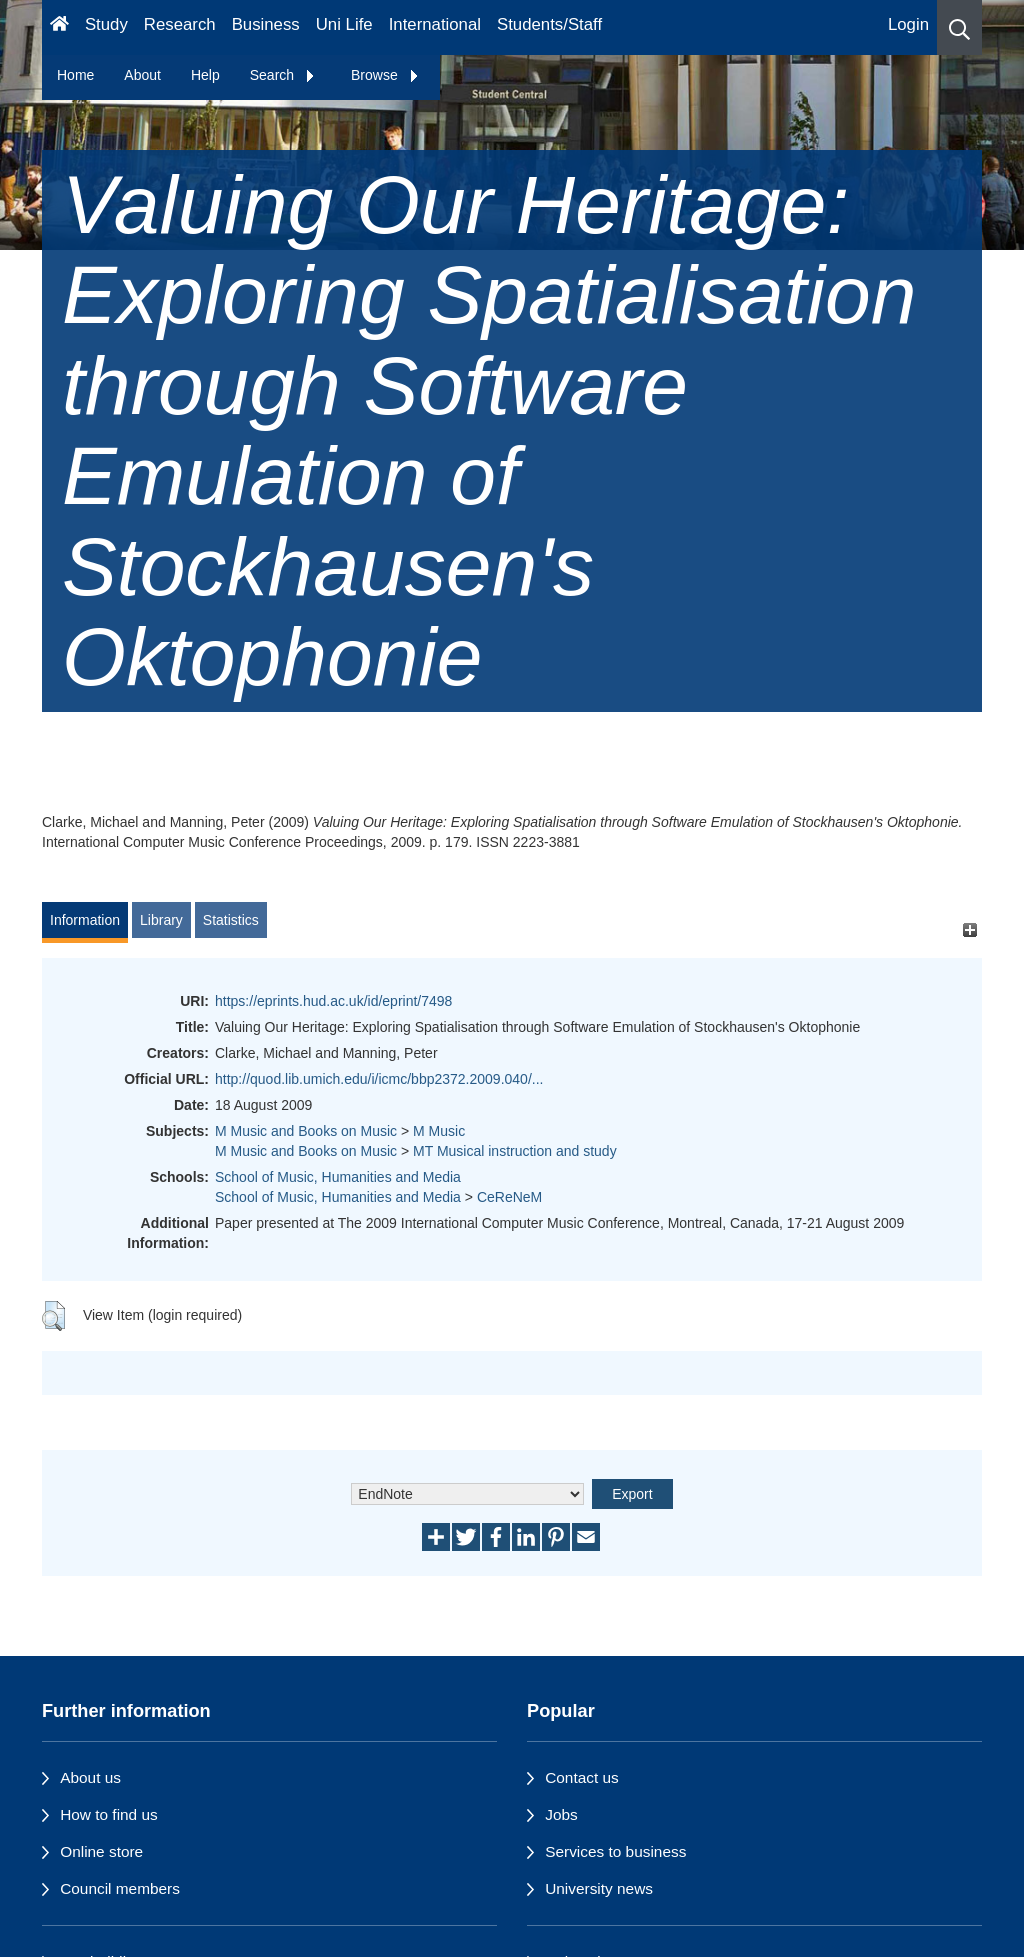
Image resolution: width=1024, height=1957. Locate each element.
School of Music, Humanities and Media (338, 1177)
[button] (959, 27)
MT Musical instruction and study (515, 1151)
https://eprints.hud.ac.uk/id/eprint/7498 (333, 1001)
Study (106, 24)
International (435, 24)
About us (90, 1777)
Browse (385, 75)
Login (908, 24)
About (142, 75)
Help (205, 75)
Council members (120, 1888)
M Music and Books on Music (306, 1131)
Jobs (561, 1814)
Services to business (615, 1851)
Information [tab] (85, 920)
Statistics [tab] (231, 920)
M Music (439, 1131)
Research (180, 24)
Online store (101, 1851)
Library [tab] (161, 920)
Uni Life (344, 24)
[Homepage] (59, 27)
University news (599, 1888)
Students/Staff (549, 24)
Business (266, 24)
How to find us (109, 1814)
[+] (969, 929)
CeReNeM (509, 1197)
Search (283, 75)
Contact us (582, 1777)
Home (75, 75)
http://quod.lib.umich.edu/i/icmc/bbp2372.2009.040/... (379, 1079)
